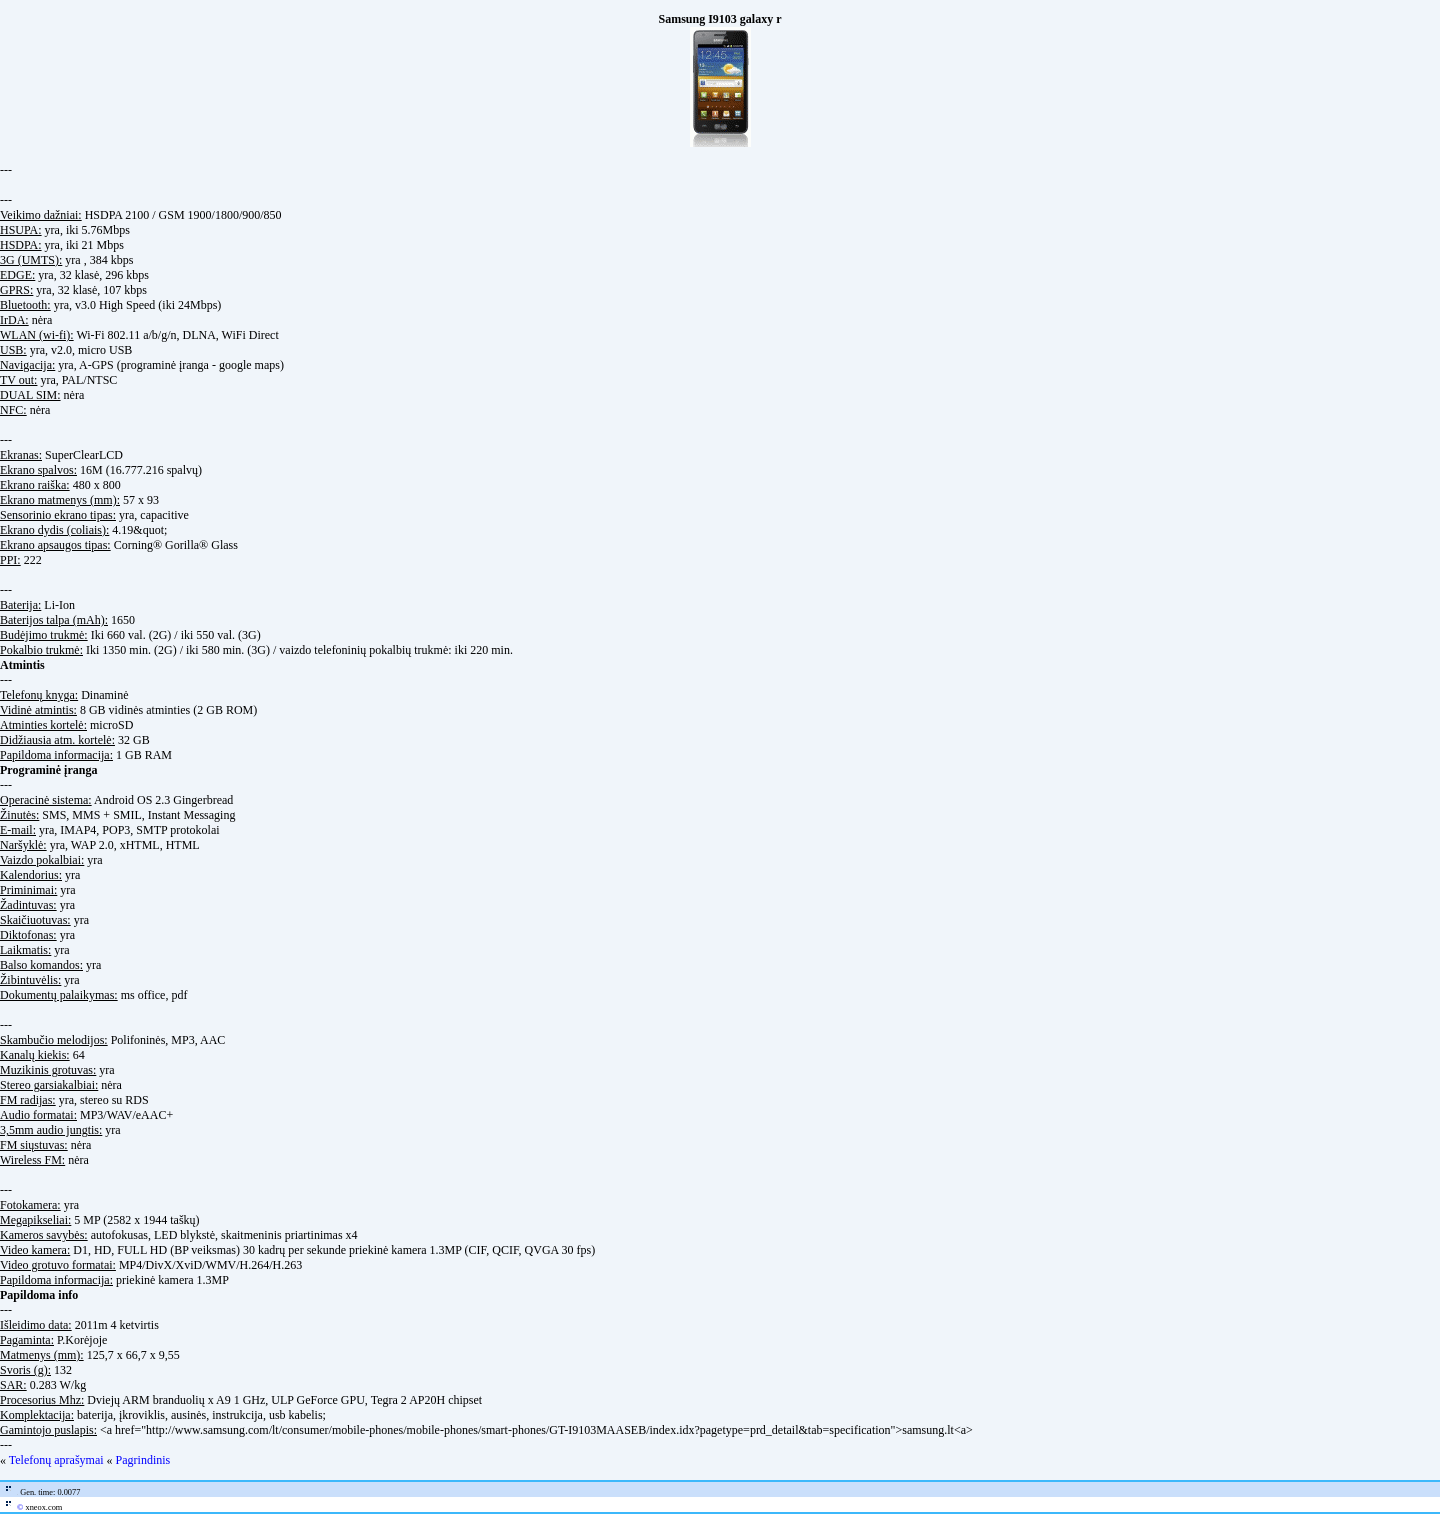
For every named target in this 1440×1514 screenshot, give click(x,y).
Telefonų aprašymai (56, 1460)
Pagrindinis (143, 1460)
